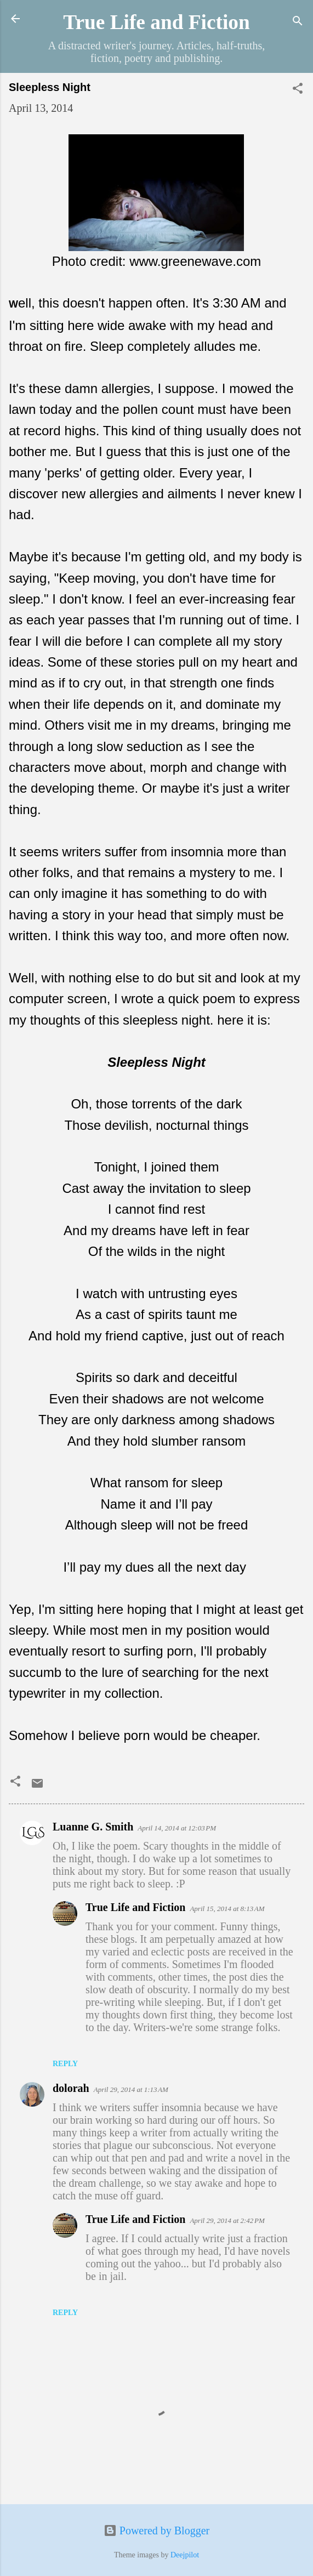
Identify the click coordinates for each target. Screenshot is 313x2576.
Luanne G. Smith (93, 1827)
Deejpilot (184, 2555)
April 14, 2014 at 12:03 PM (177, 1828)
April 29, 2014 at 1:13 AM (131, 2089)
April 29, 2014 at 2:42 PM (227, 2220)
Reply (65, 2064)
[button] (297, 90)
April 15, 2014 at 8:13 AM (227, 1908)
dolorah (71, 2088)
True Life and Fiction (156, 22)
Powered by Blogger (156, 2530)
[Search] (297, 22)
